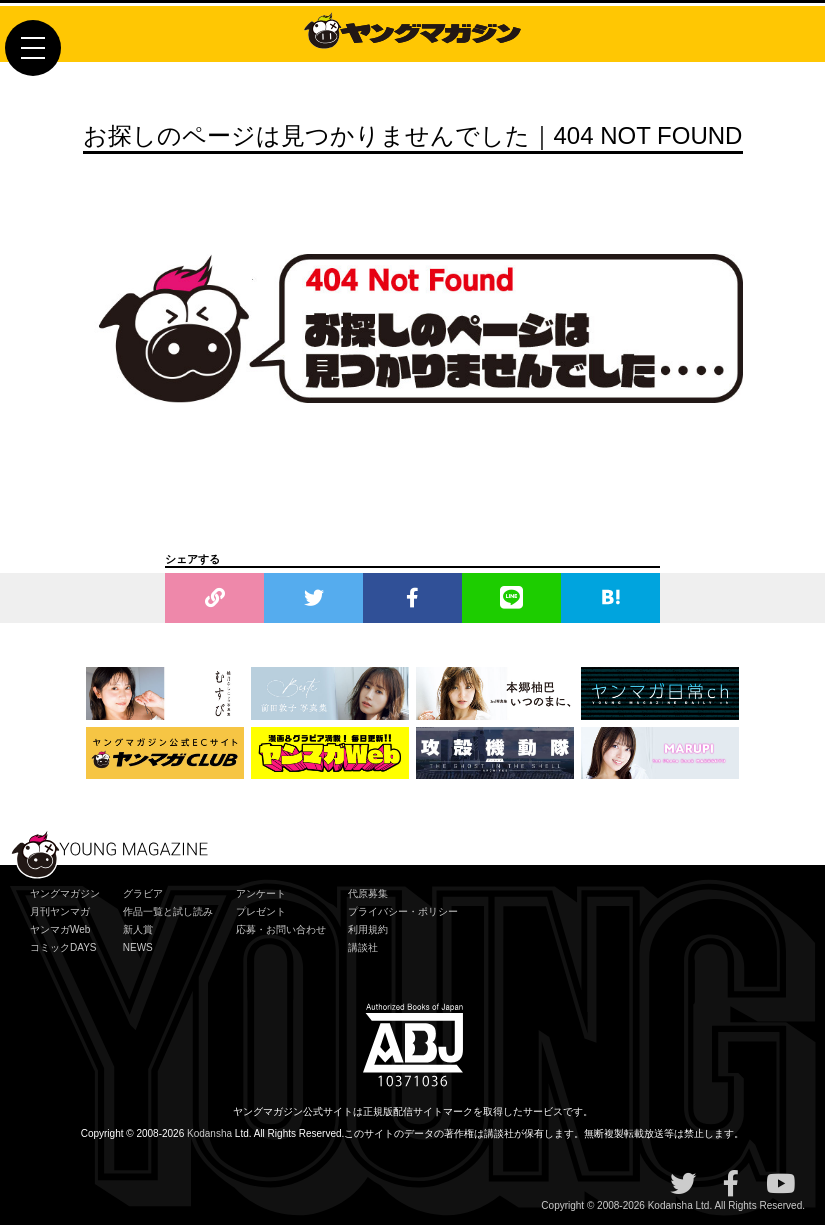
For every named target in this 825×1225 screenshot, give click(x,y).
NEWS (138, 947)
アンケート (261, 893)
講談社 (363, 947)
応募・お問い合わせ (281, 929)
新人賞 (138, 929)
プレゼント (261, 911)
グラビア (143, 893)
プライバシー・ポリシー (403, 911)
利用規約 (368, 929)
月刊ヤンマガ (60, 911)
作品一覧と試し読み (168, 911)
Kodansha (209, 1133)
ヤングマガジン (65, 893)
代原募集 (368, 893)
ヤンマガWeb (60, 929)
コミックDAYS (63, 947)
